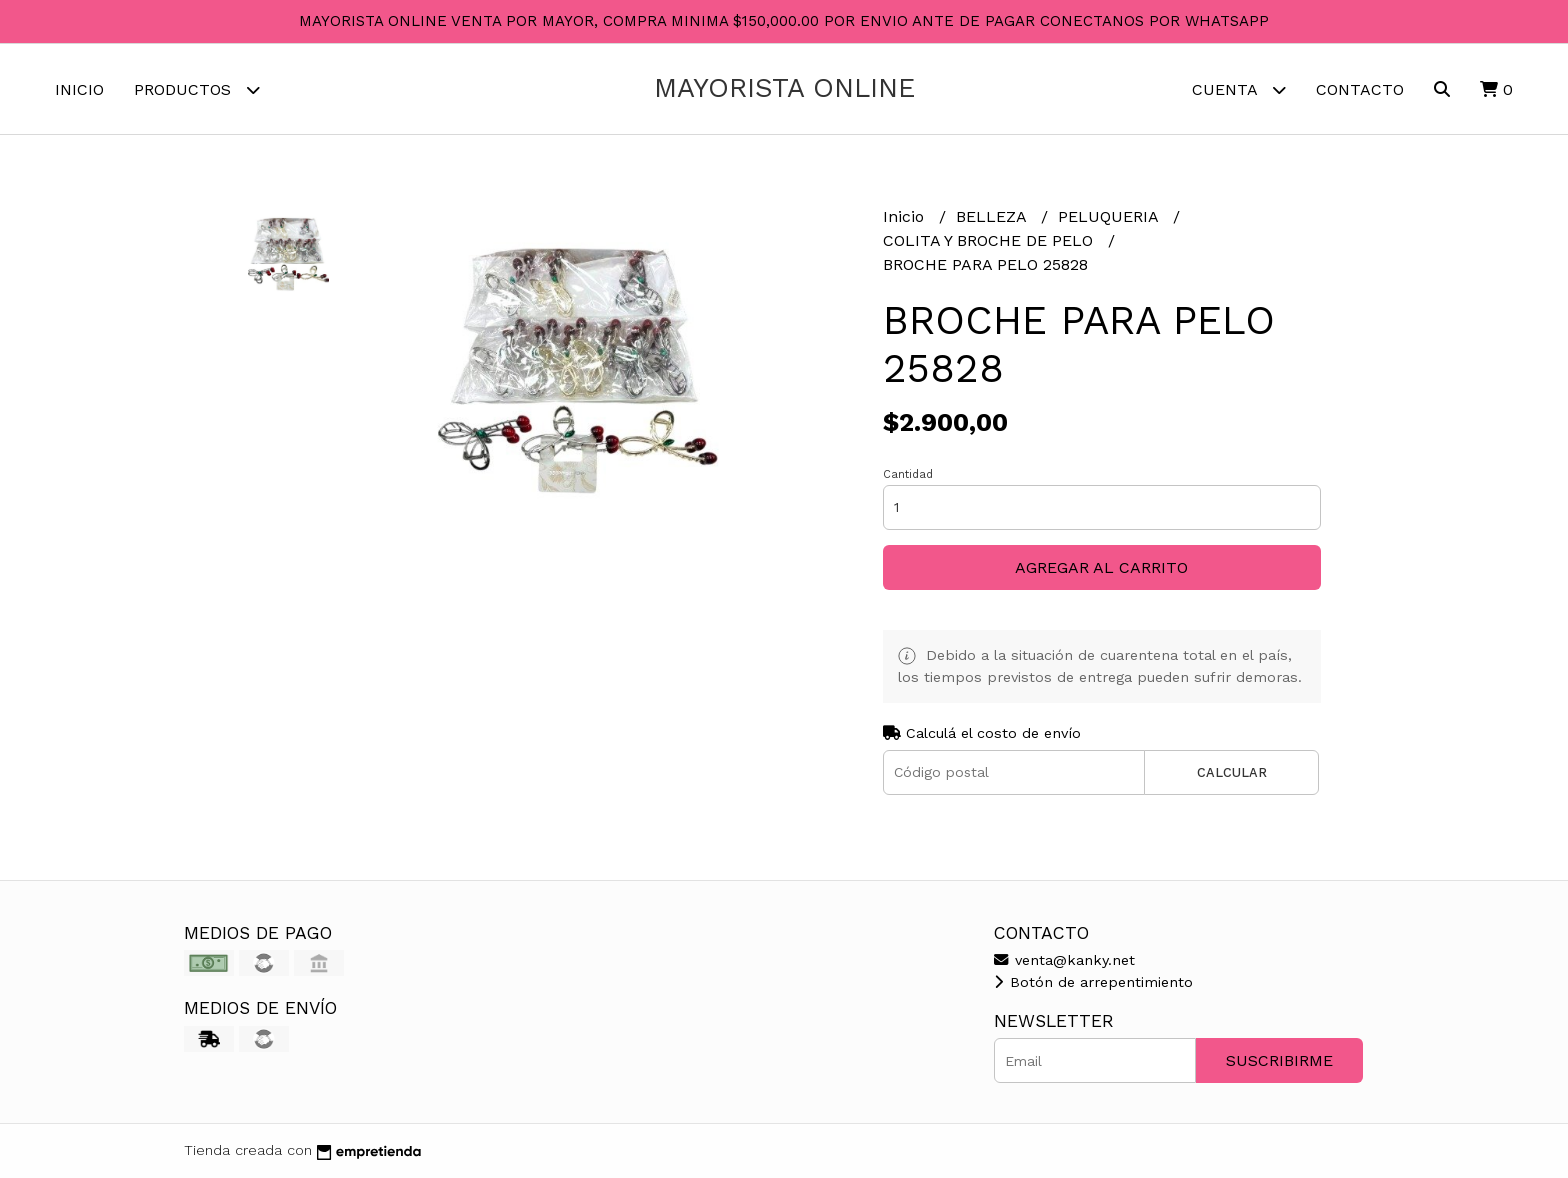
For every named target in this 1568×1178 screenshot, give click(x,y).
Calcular (1232, 772)
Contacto (1360, 89)
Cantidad (908, 474)
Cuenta (1239, 89)
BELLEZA (993, 216)
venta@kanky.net (1064, 960)
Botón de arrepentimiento (1093, 982)
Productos (197, 89)
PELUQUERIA (1110, 216)
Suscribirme (1279, 1060)
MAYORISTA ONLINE (784, 88)
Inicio (79, 89)
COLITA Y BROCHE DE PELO (990, 240)
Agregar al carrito (1101, 567)
